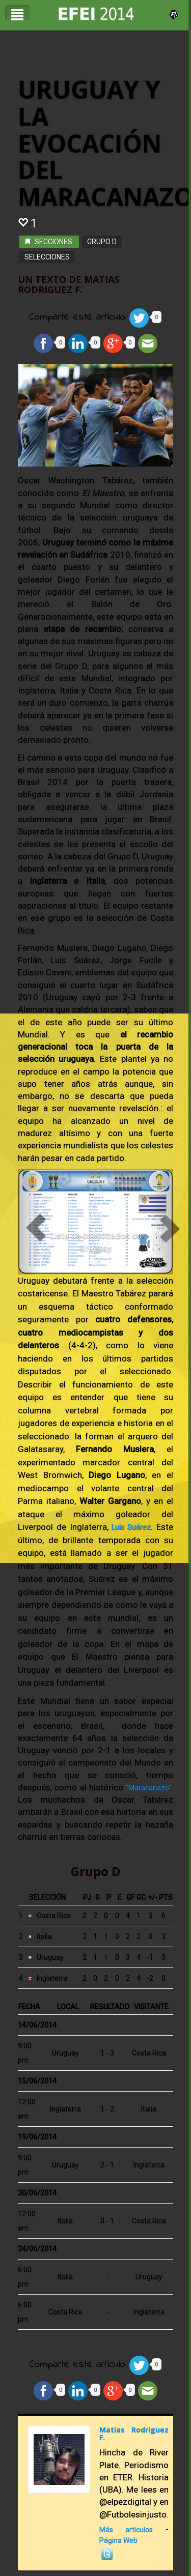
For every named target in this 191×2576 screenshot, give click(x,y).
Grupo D (102, 240)
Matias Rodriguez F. (134, 2432)
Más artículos (126, 2528)
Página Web (118, 2539)
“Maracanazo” (148, 1786)
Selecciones (47, 255)
